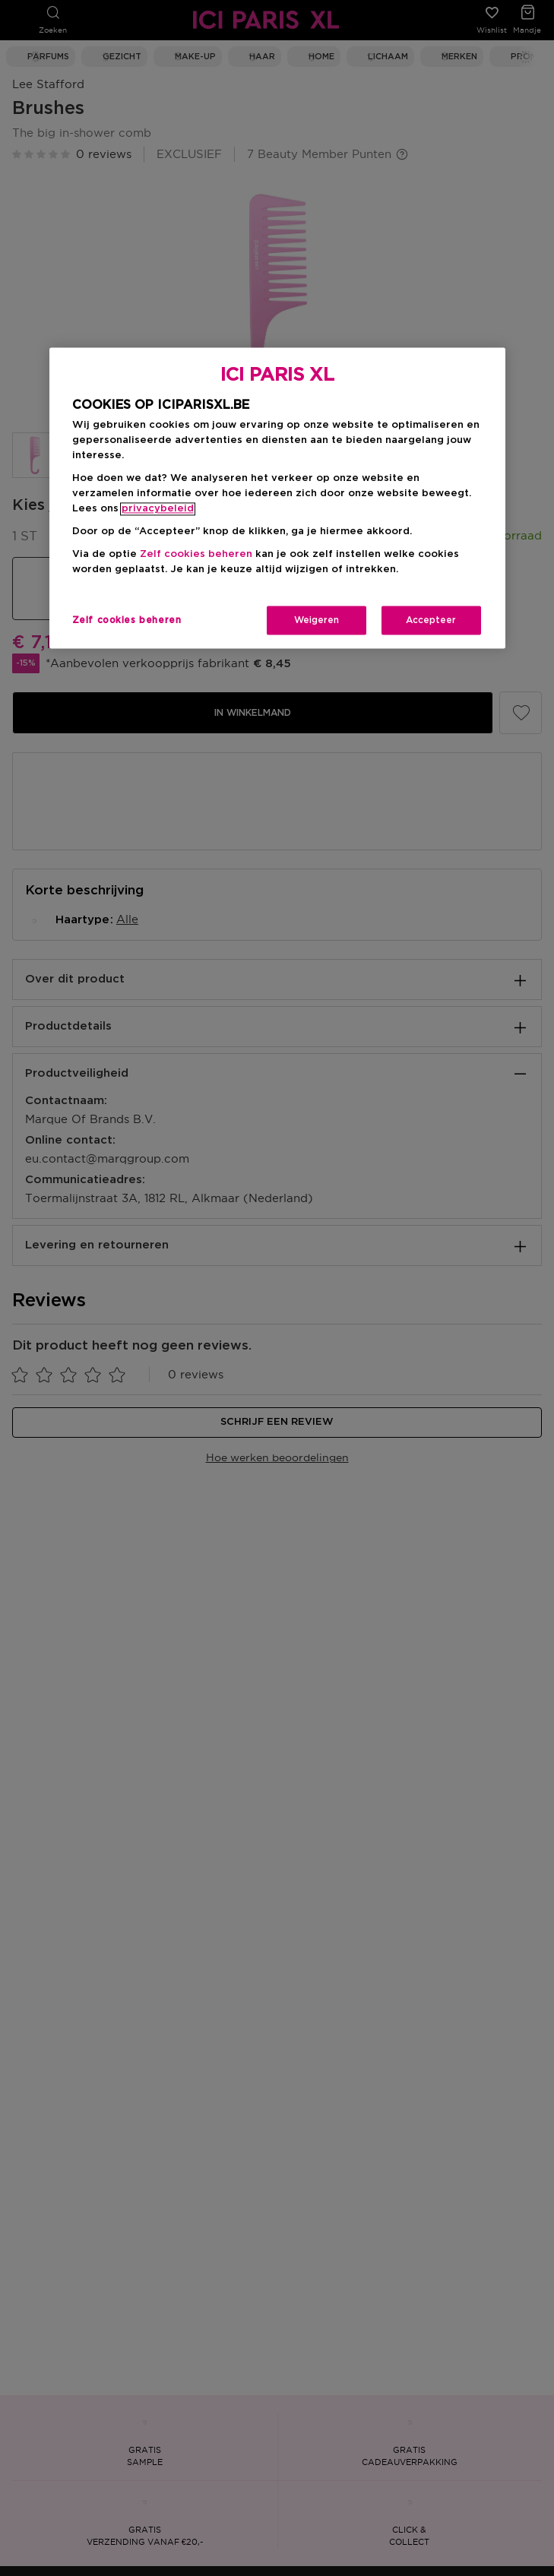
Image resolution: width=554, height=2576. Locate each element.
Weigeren (316, 620)
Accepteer (431, 620)
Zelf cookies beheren (196, 555)
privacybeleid (158, 509)
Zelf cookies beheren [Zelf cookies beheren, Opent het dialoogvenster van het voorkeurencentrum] (127, 620)
